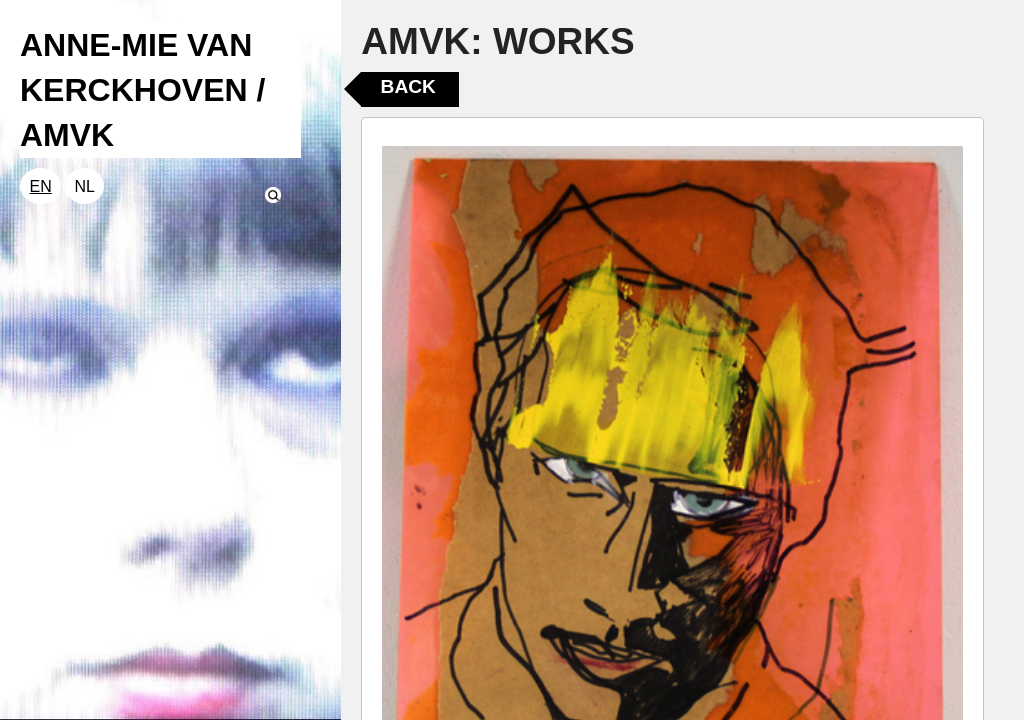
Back (408, 86)
